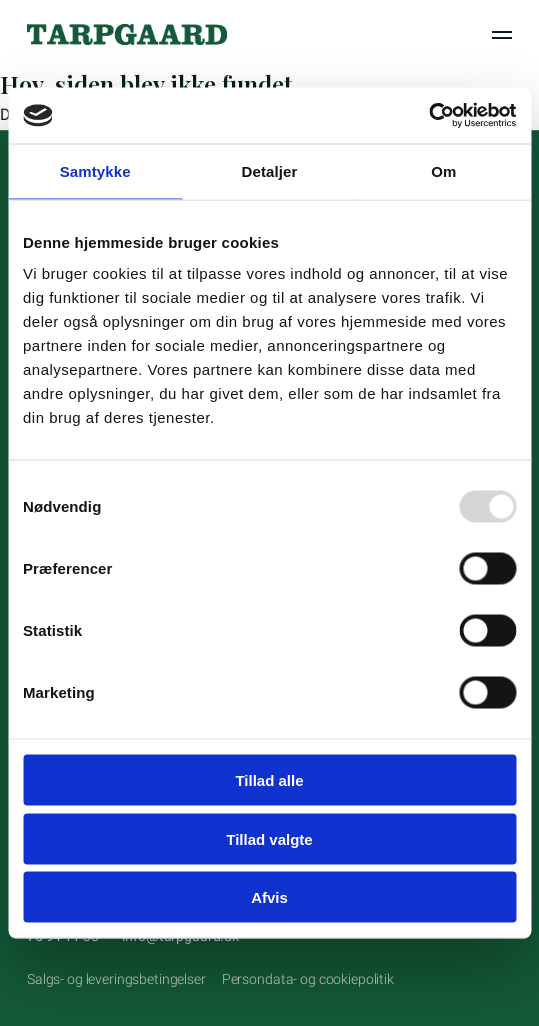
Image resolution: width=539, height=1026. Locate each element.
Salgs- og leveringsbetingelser (116, 979)
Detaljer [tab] (270, 170)
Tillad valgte (269, 838)
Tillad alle (269, 780)
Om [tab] (443, 170)
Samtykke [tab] (95, 170)
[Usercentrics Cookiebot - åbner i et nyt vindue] (428, 116)
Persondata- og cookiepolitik (308, 979)
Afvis (269, 897)
